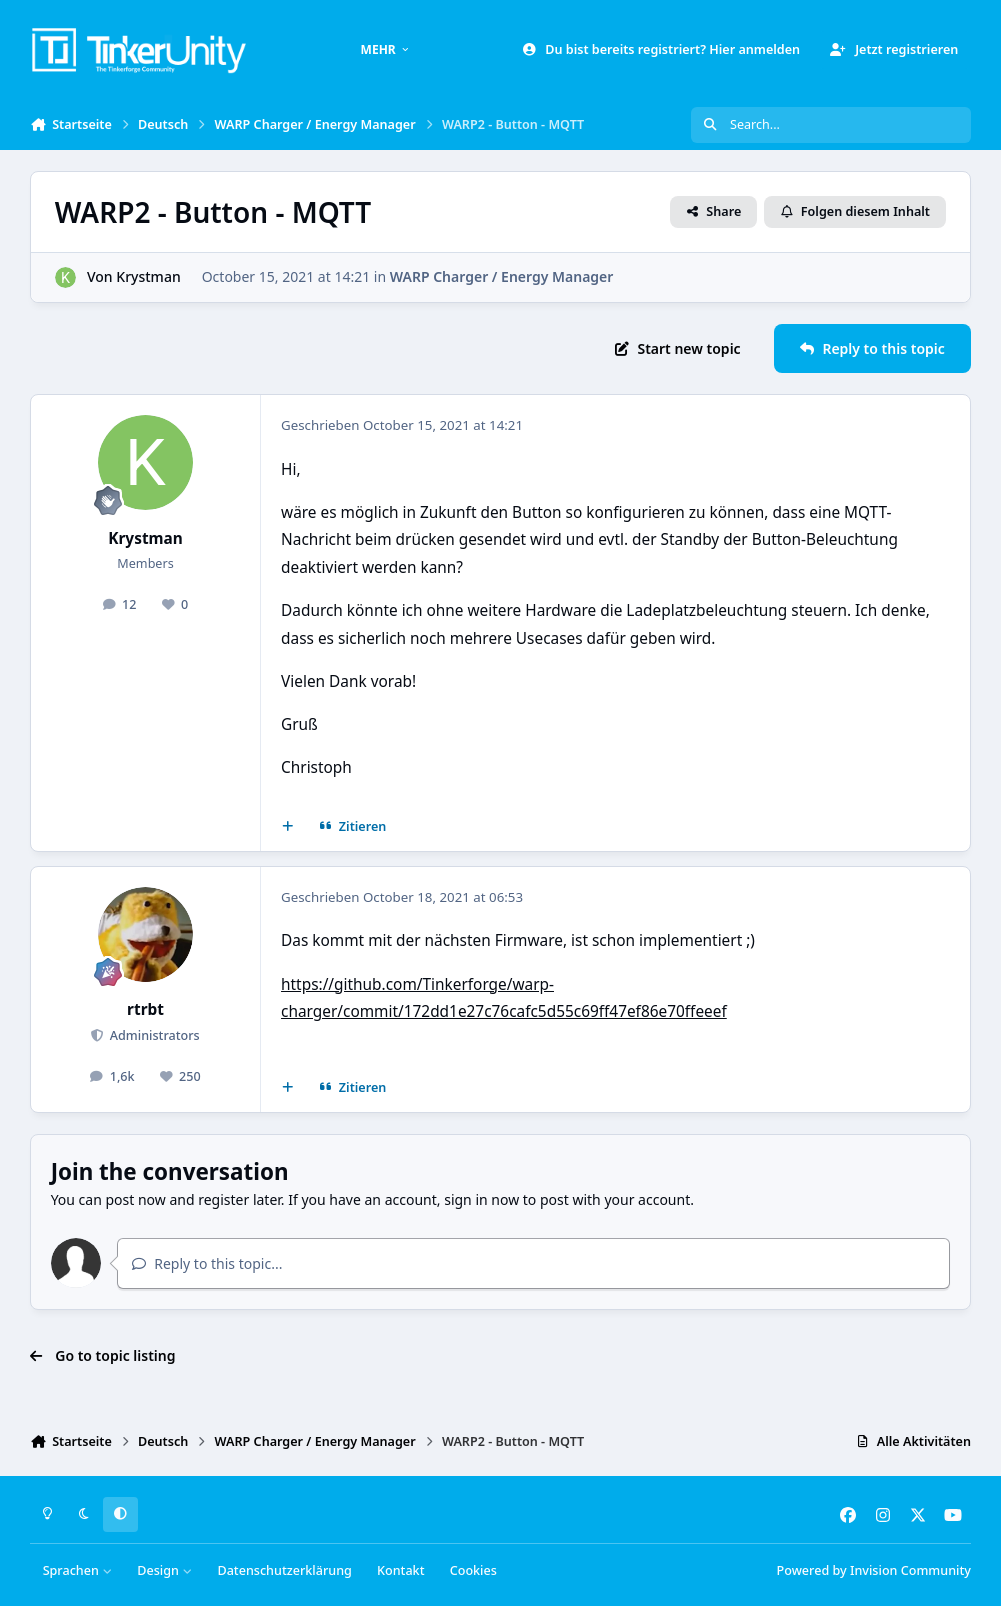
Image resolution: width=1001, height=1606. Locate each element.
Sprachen (78, 1570)
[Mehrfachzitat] (288, 827)
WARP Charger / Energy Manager (502, 276)
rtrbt (145, 1009)
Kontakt (400, 1570)
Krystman (148, 276)
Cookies (473, 1570)
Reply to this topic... (207, 1263)
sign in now (481, 1199)
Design (164, 1570)
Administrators (153, 1035)
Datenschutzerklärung (284, 1570)
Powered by (874, 1570)
